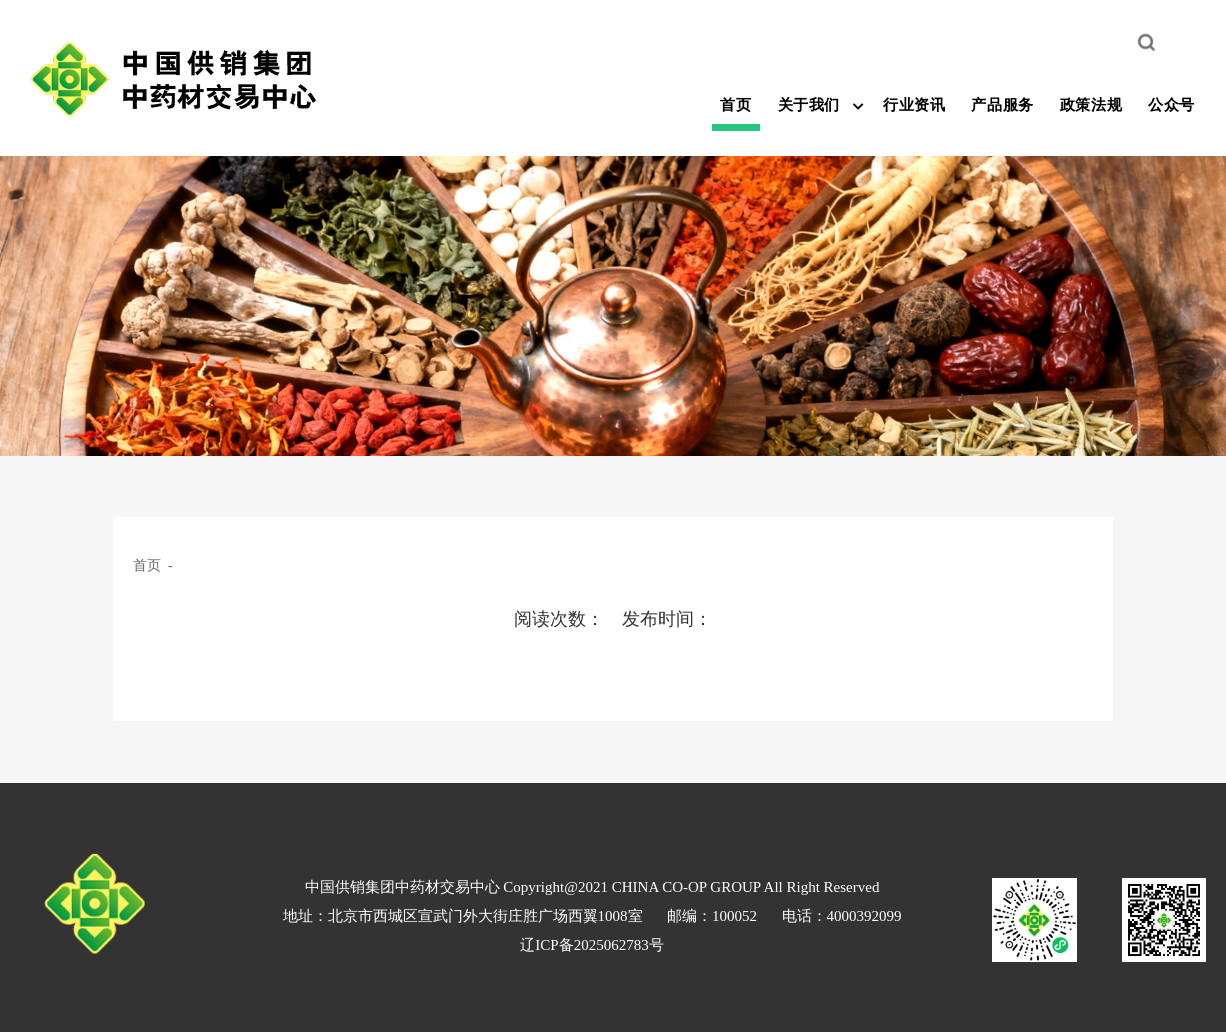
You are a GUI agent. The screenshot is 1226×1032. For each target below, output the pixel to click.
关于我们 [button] (809, 105)
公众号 (1171, 105)
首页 (735, 105)
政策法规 (1091, 105)
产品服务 (1002, 105)
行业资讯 (914, 105)
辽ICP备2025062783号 (591, 945)
